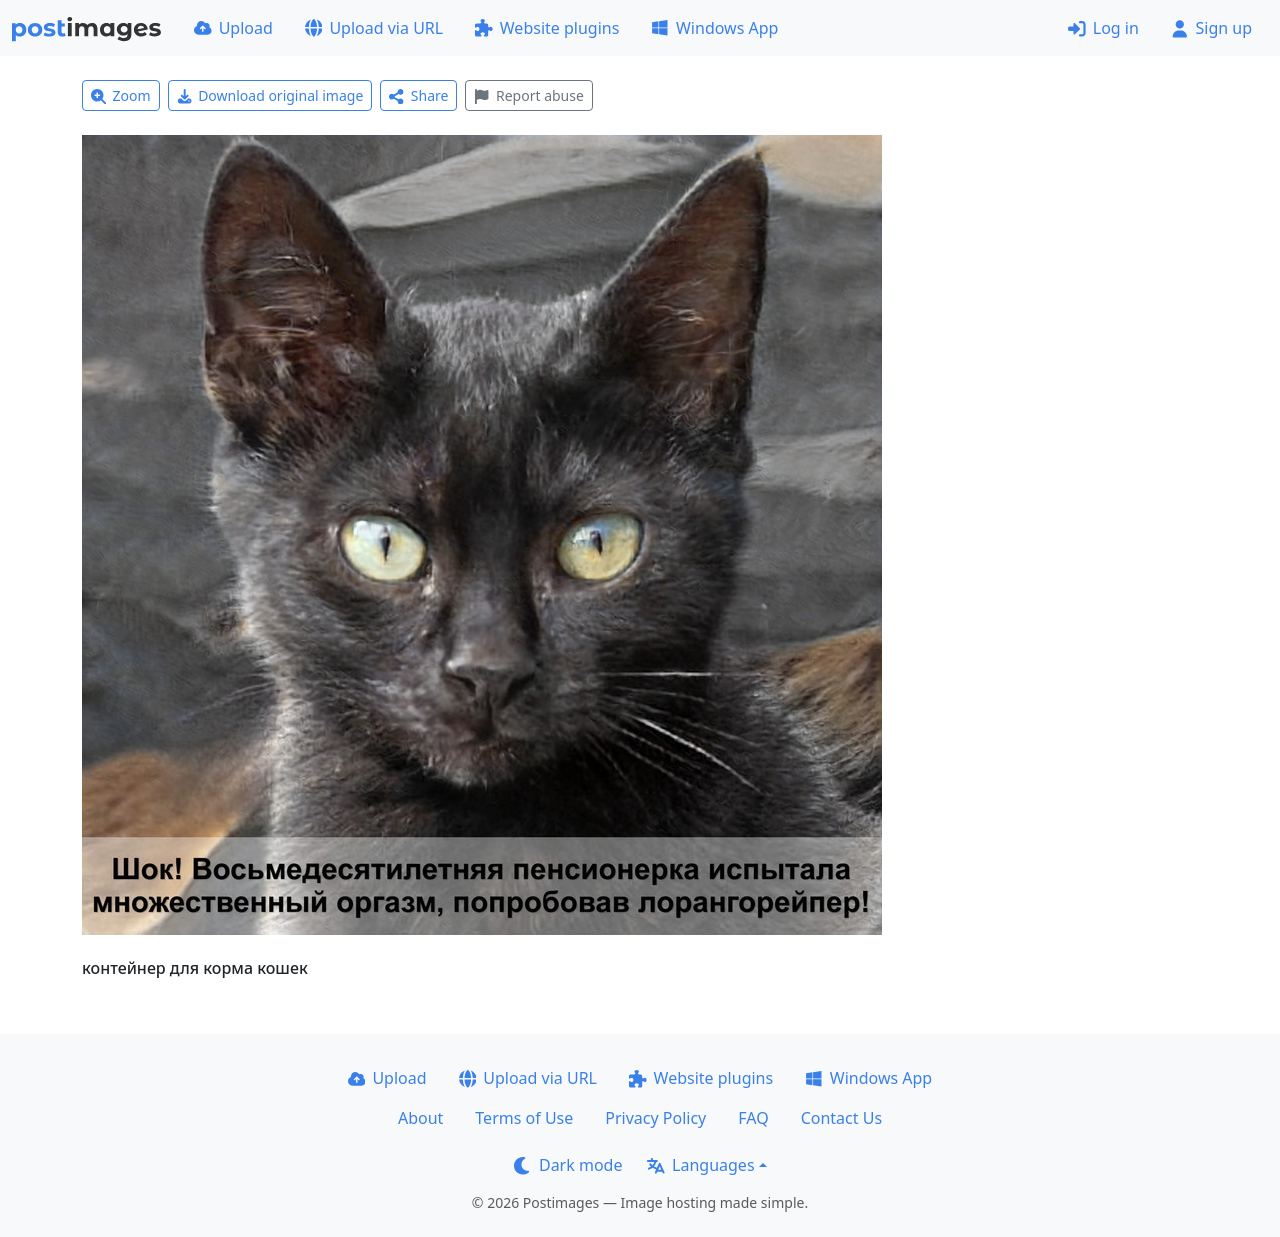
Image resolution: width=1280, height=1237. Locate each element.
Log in (1103, 28)
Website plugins (547, 28)
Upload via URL (374, 28)
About (420, 1118)
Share (418, 95)
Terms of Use (524, 1118)
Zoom (121, 95)
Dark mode (568, 1165)
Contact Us (841, 1118)
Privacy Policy (655, 1118)
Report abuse (528, 95)
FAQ (753, 1118)
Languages (700, 1165)
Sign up (1211, 28)
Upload (233, 28)
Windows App (714, 28)
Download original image (270, 95)
